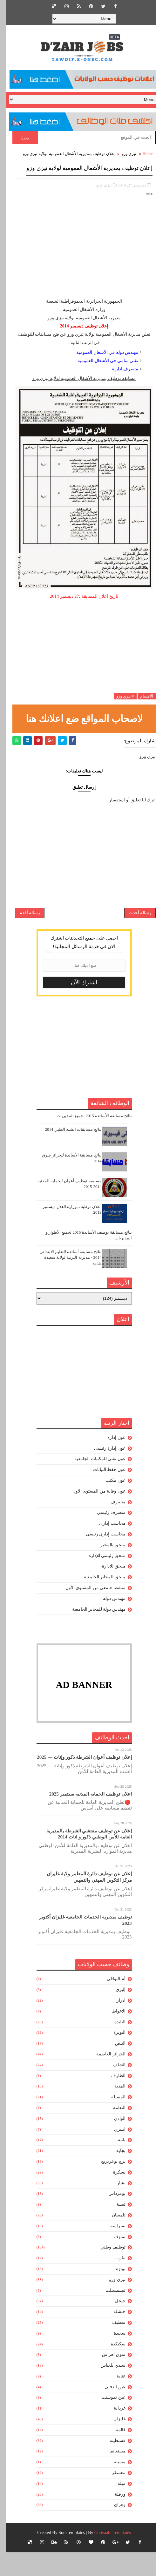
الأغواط (112, 2035)
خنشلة (113, 2335)
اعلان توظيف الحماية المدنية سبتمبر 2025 (84, 1818)
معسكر (112, 2496)
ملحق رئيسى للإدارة (101, 1579)
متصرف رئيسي (105, 1536)
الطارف (112, 2099)
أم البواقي (110, 2002)
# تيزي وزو (119, 707)
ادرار (115, 2024)
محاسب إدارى (106, 1547)
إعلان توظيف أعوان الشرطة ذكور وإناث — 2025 (78, 1781)
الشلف (113, 2089)
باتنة (115, 2163)
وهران (113, 2528)
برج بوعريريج (107, 2185)
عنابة (115, 2400)
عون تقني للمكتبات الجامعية (93, 1482)
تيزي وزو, (98, 196)
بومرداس (110, 2217)
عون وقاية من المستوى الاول (92, 1515)
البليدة (113, 2045)
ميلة (115, 2507)
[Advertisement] (78, 263)
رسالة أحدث (134, 932)
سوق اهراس (107, 2378)
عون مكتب (109, 1504)
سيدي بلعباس (106, 2389)
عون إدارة (110, 1461)
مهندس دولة (108, 1622)
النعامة (113, 2131)
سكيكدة (112, 2367)
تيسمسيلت (109, 2314)
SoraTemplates (65, 2556)
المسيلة (112, 2121)
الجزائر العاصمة (104, 2078)
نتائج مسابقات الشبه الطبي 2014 (67, 1153)
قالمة (114, 2453)
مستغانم (111, 2475)
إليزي (114, 2013)
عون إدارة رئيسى (103, 1472)
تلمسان (112, 2239)
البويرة (113, 2056)
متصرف (112, 1525)
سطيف (112, 2346)
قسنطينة (111, 2464)
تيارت (114, 2282)
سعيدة (113, 2357)
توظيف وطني (106, 2271)
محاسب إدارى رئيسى (99, 1558)
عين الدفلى (108, 2410)
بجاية (114, 2174)
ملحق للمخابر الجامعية (98, 1601)
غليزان (113, 2443)
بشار (115, 2206)
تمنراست (110, 2249)
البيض (114, 2067)
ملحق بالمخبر (106, 1569)
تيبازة (114, 2292)
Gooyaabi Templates (106, 2556)
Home (141, 153)
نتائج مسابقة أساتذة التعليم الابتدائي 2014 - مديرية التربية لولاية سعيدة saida (65, 1281)
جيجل (114, 2325)
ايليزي (113, 2153)
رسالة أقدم (23, 932)
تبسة (115, 2228)
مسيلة (113, 2486)
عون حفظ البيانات (103, 1493)
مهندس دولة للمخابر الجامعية (92, 1633)
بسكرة (113, 2196)
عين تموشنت (107, 2421)
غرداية (113, 2432)
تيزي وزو (123, 153)
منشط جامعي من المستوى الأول (89, 1611)
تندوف (113, 2260)
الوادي (113, 2142)
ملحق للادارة (107, 1590)
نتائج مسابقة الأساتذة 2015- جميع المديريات (88, 1139)
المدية (113, 2110)
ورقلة (114, 2518)
